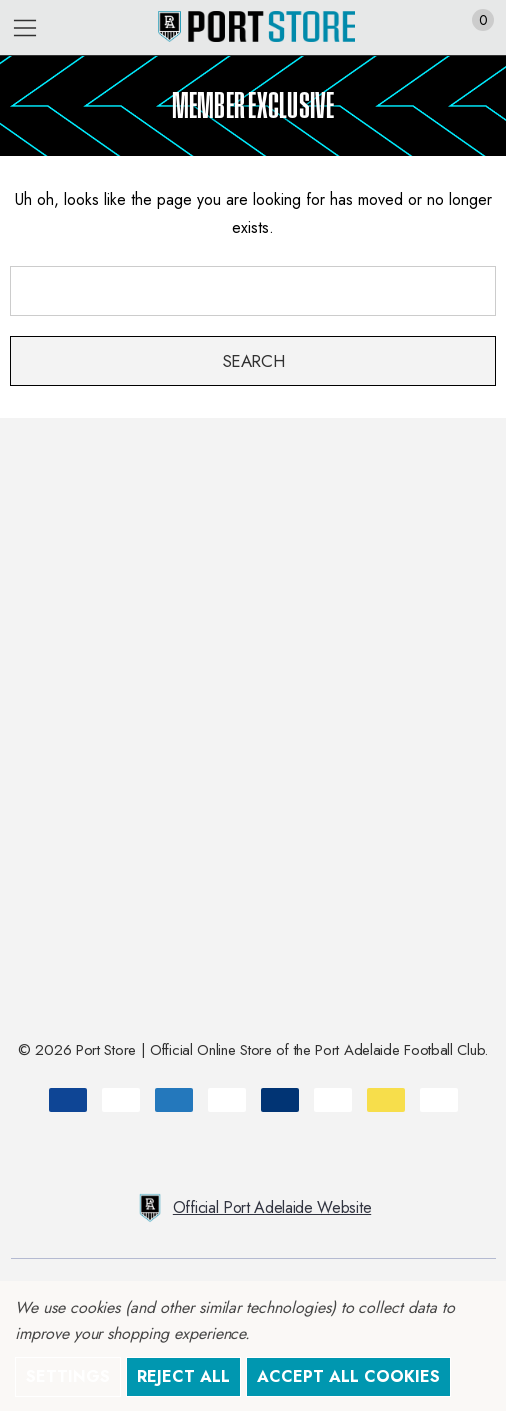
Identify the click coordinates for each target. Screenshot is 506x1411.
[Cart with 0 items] (472, 28)
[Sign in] (434, 28)
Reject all (183, 1376)
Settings (68, 1376)
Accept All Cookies (348, 1376)
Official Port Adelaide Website (253, 1208)
